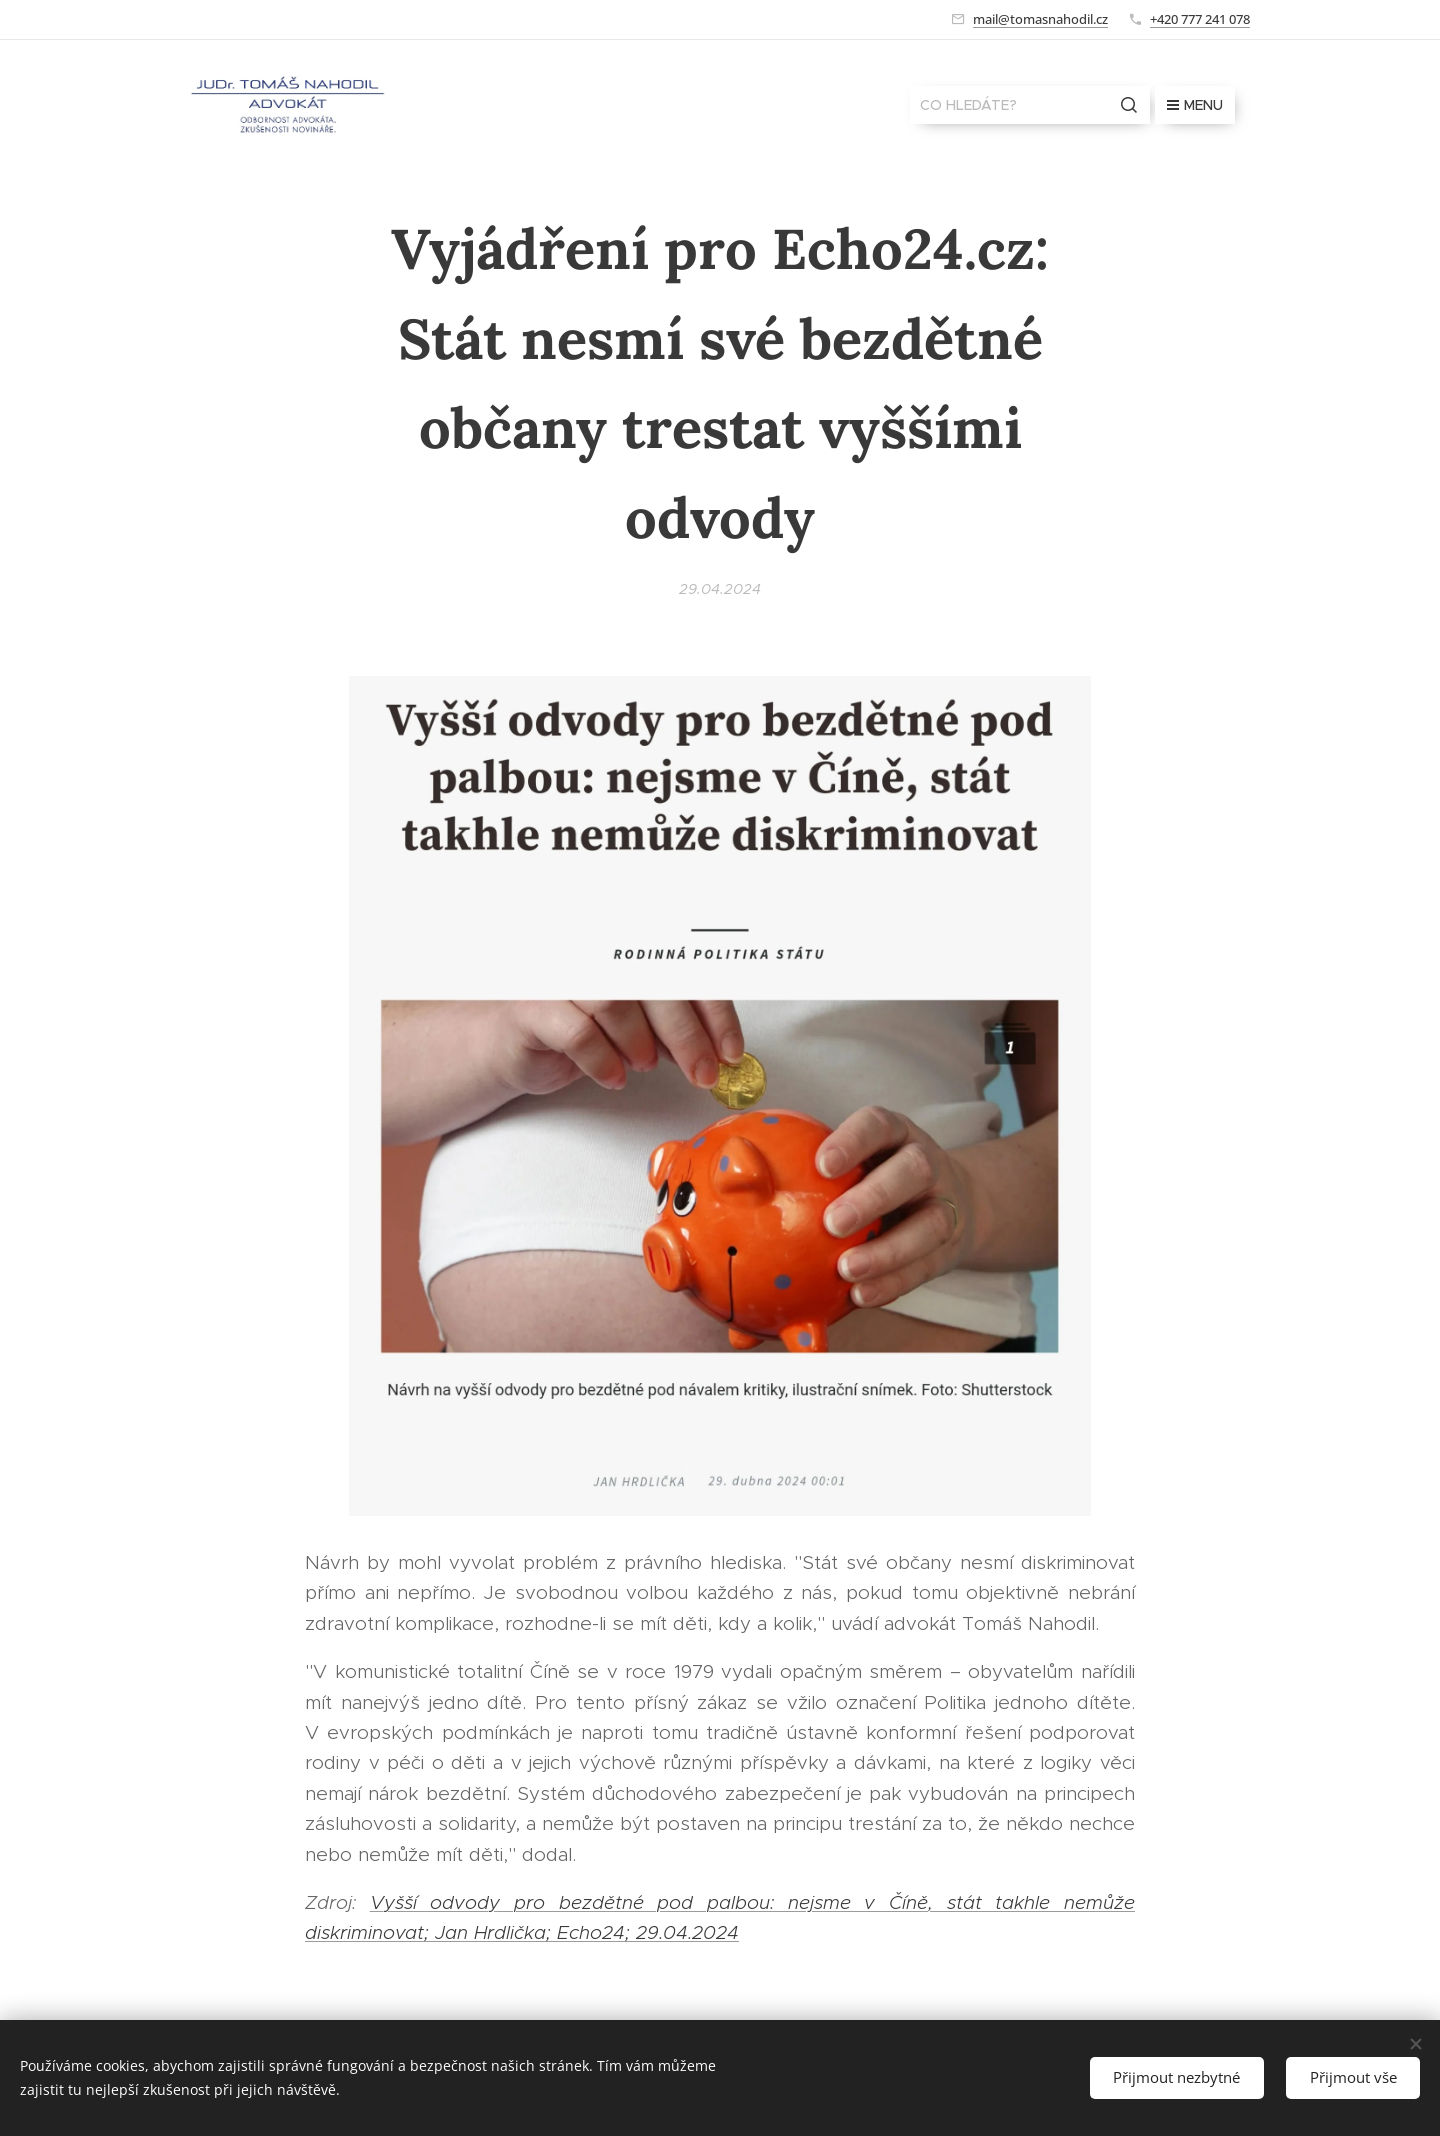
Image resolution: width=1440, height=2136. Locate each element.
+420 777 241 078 (1200, 19)
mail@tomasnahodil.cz (1040, 19)
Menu (1195, 105)
